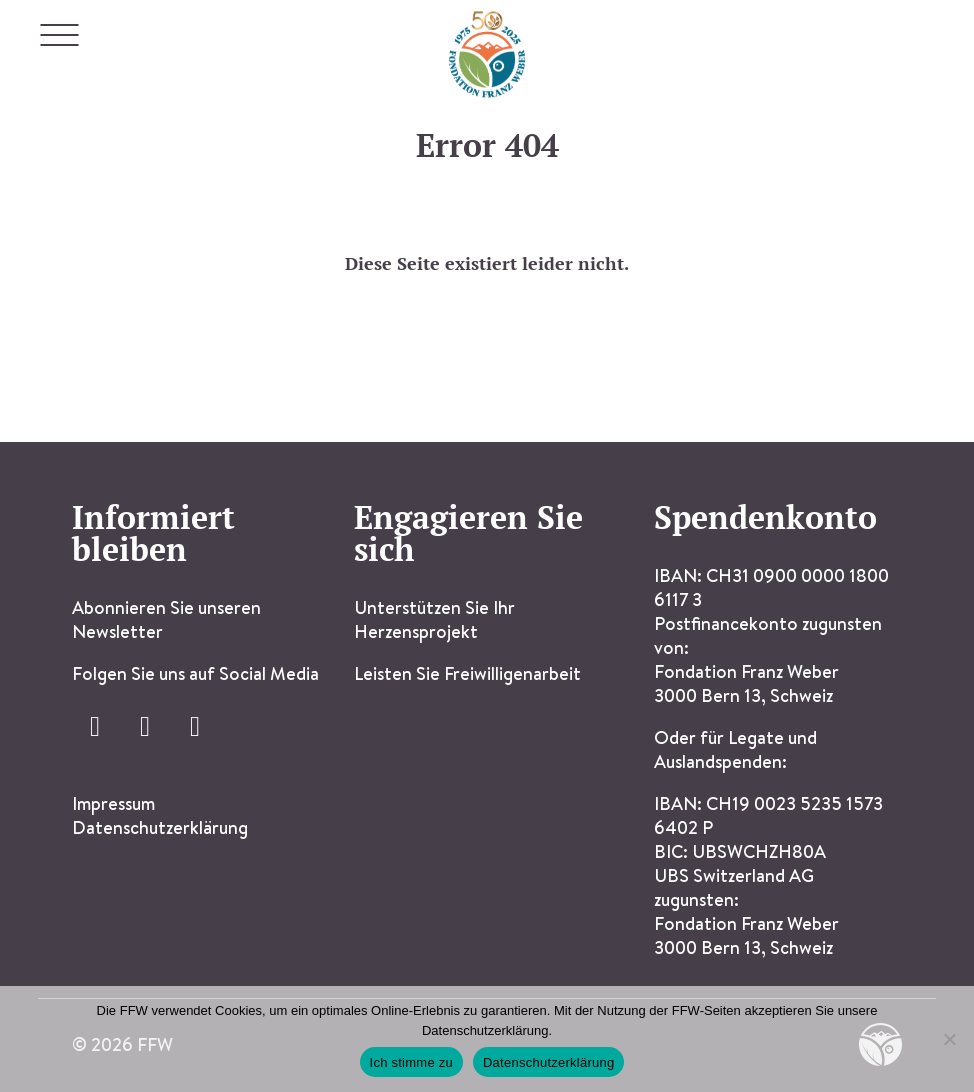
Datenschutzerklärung (160, 827)
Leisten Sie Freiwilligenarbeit (467, 673)
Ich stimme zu (411, 1062)
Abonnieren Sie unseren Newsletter (166, 619)
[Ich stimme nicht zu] (949, 1039)
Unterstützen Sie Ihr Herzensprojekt (434, 619)
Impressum (113, 803)
